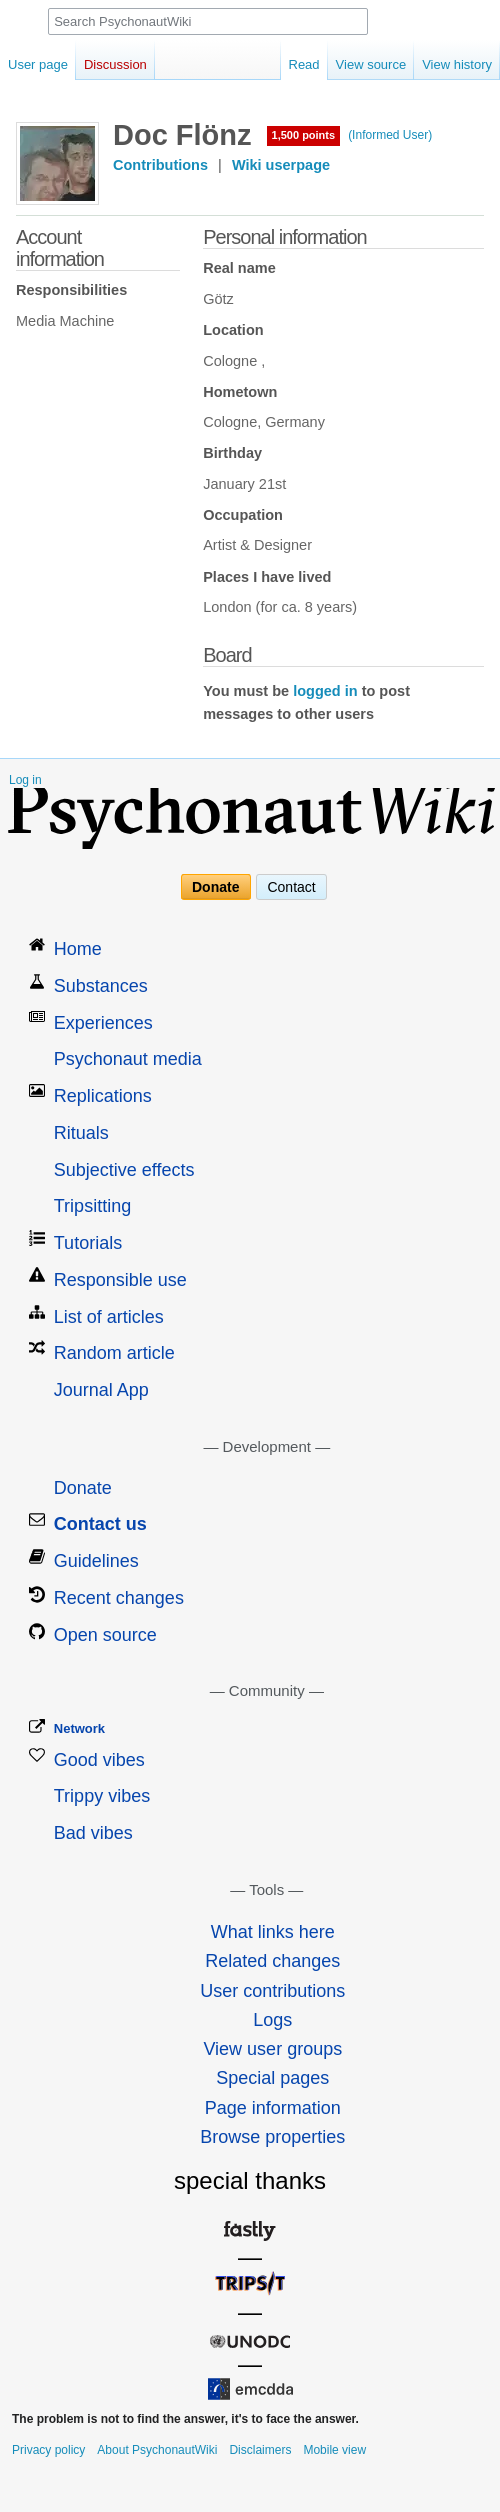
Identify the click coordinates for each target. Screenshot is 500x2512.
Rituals (81, 1133)
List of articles (109, 1317)
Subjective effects (124, 1170)
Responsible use (120, 1280)
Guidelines (96, 1561)
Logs (272, 2020)
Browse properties (272, 2137)
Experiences (103, 1023)
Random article (114, 1353)
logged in (325, 691)
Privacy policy (48, 2450)
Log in (25, 780)
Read (304, 64)
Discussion (115, 64)
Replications (103, 1096)
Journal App (101, 1390)
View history (457, 64)
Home (78, 949)
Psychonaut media (128, 1059)
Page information (273, 2108)
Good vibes (99, 1760)
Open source (105, 1635)
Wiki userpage (281, 165)
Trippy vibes (102, 1796)
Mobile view (334, 2450)
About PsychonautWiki (157, 2450)
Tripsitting (92, 1206)
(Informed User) (390, 135)
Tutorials (88, 1243)
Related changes (272, 1961)
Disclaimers (260, 2450)
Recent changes (119, 1598)
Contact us (100, 1524)
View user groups (272, 2049)
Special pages (272, 2078)
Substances (101, 986)
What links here (273, 1932)
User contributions (272, 1991)
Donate (215, 887)
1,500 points (304, 135)
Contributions (160, 165)
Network (79, 1728)
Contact (291, 887)
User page (38, 64)
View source (371, 64)
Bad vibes (93, 1833)
